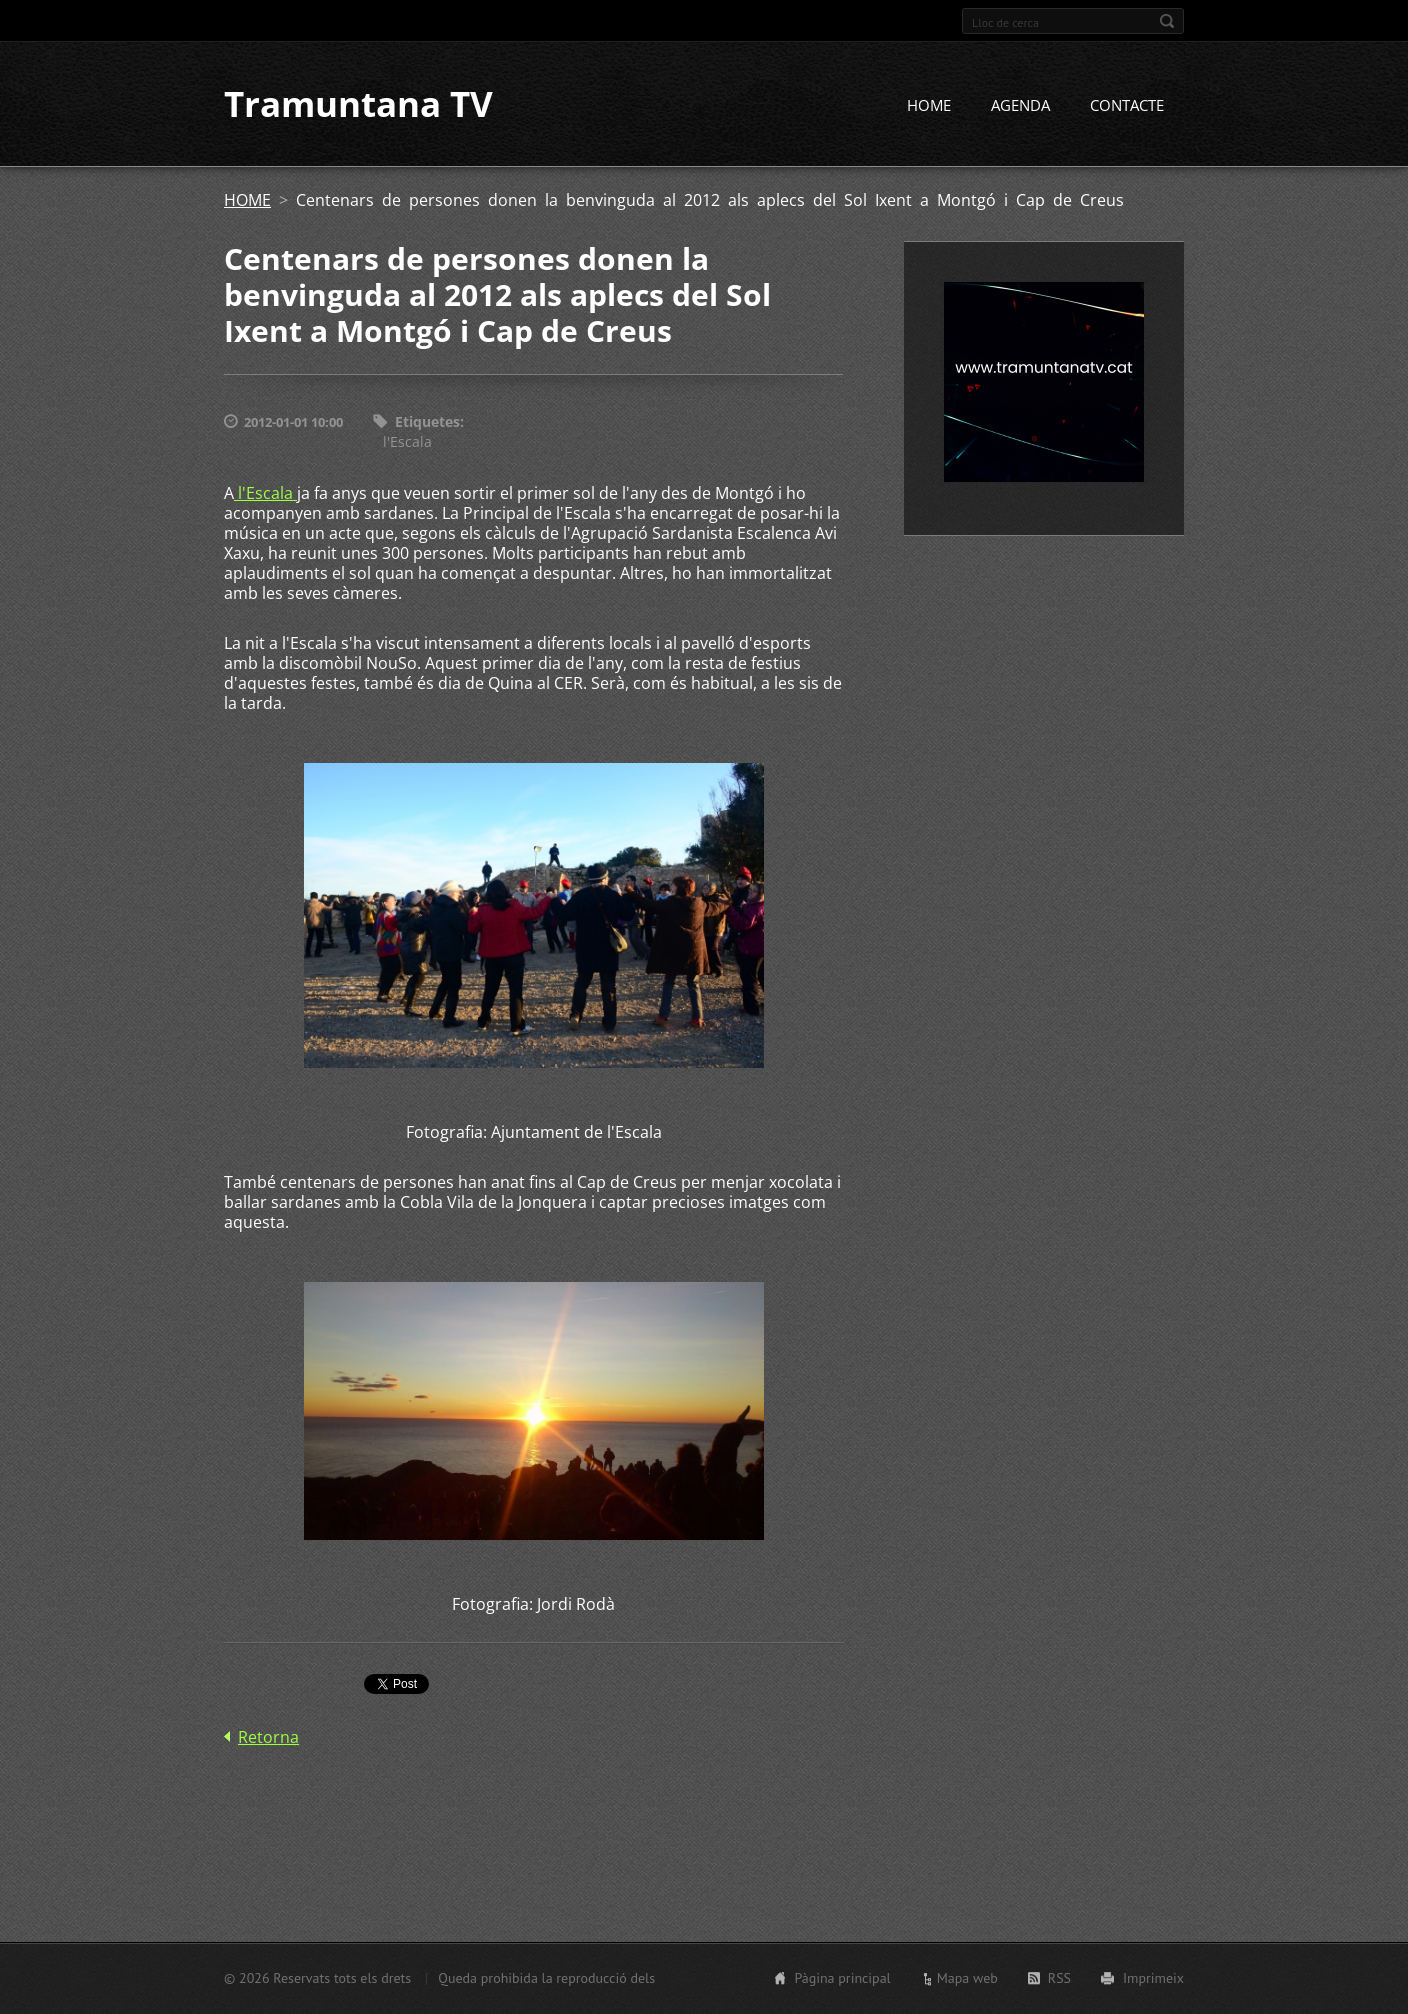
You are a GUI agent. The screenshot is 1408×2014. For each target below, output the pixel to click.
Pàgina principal (842, 1978)
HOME (929, 107)
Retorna (268, 1739)
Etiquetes (427, 423)
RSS (1059, 1978)
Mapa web (967, 1978)
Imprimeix (1153, 1978)
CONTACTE (1127, 107)
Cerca (1167, 21)
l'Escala (407, 443)
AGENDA (1020, 107)
